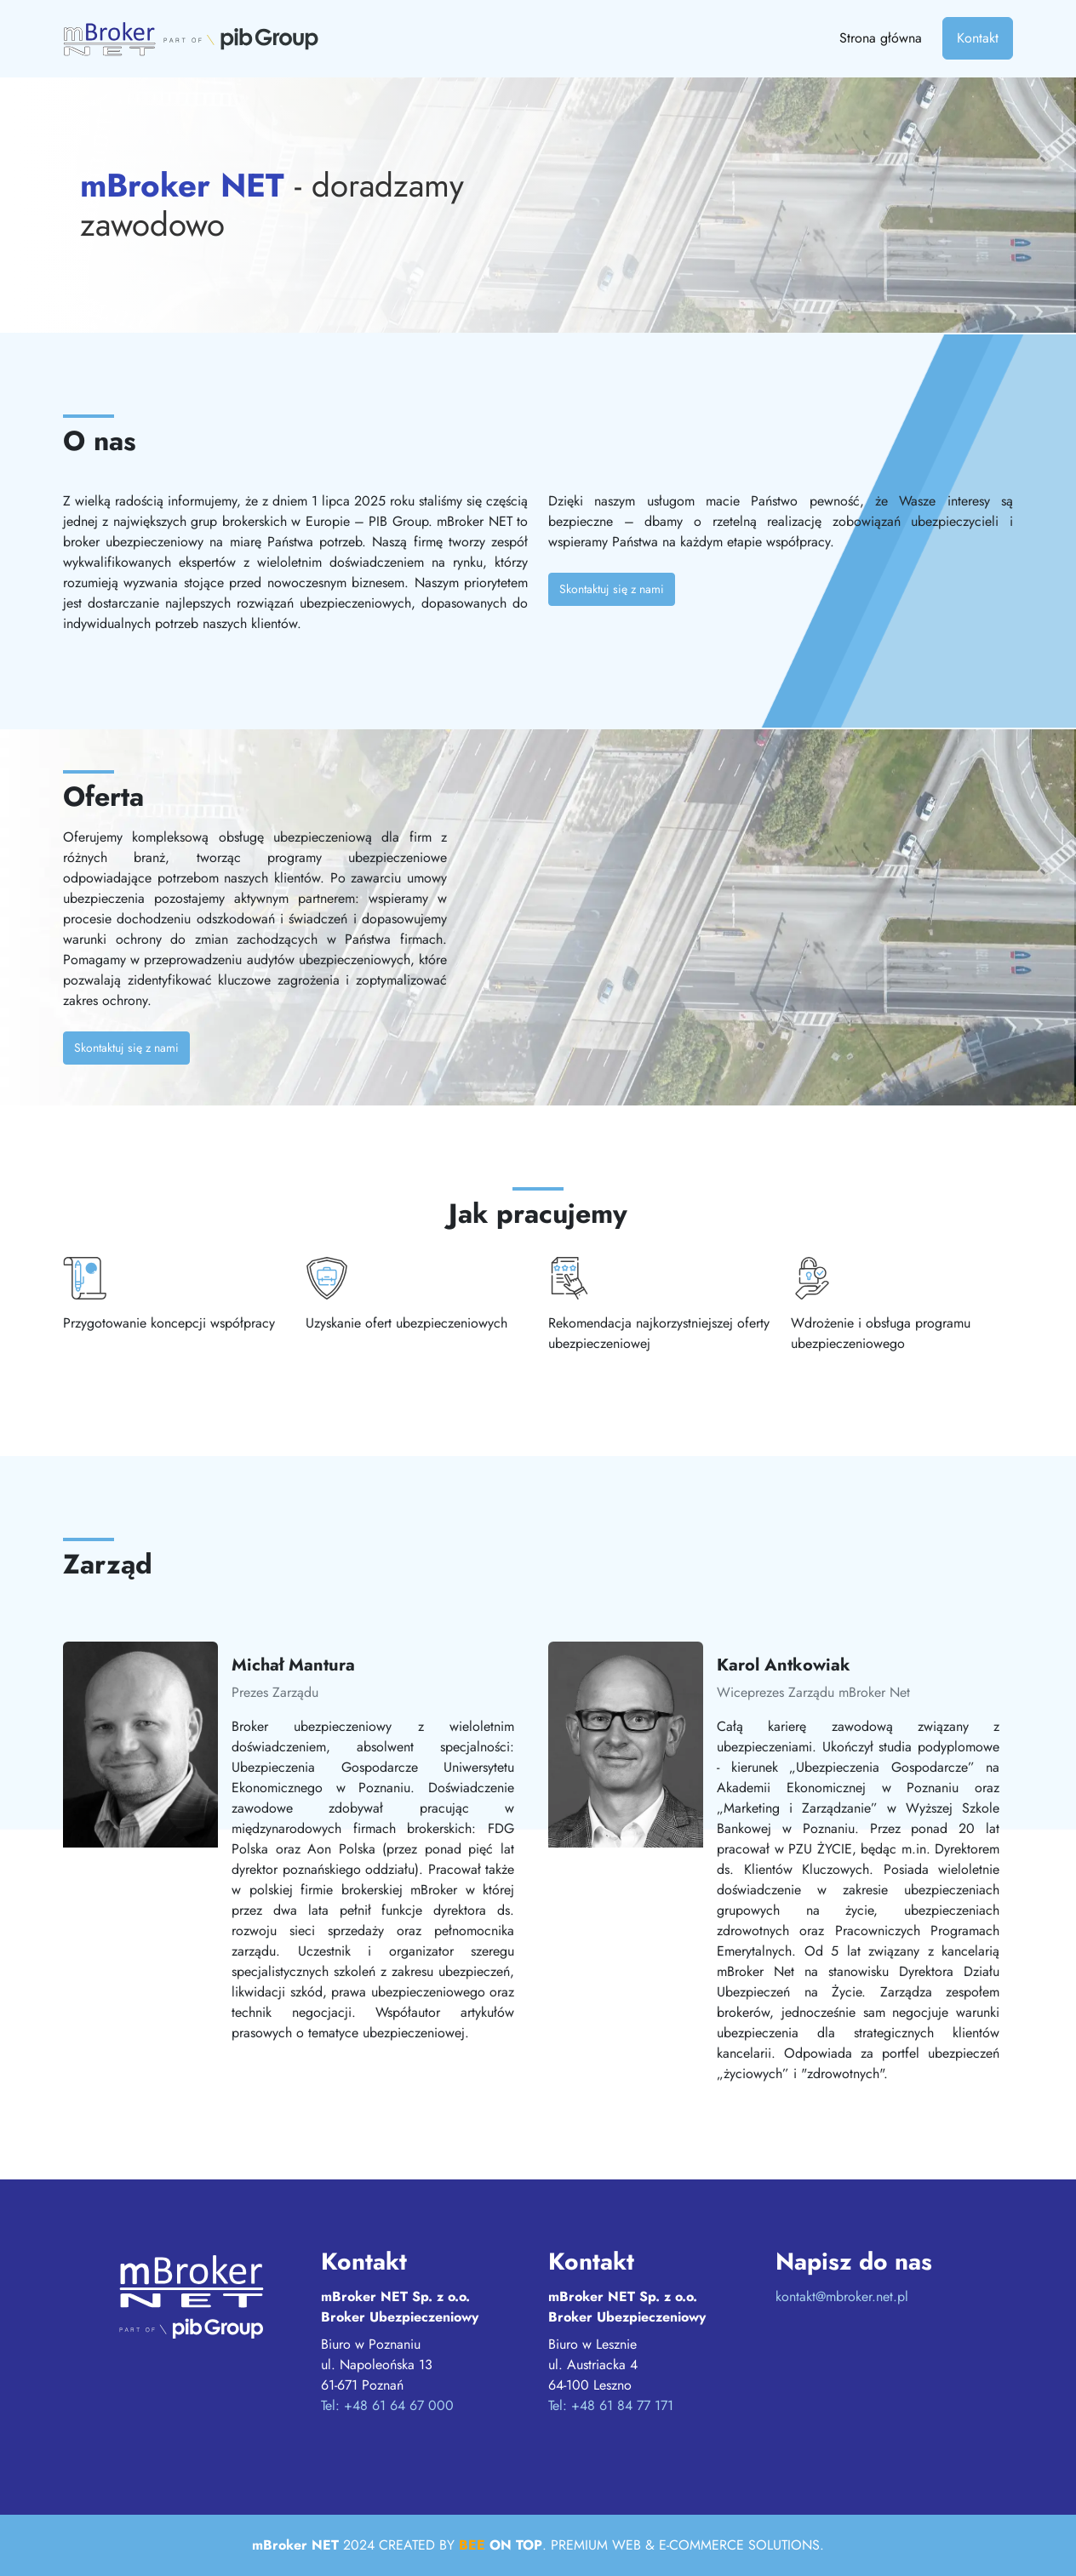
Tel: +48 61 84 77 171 (610, 2405)
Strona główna (880, 38)
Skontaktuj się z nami (611, 588)
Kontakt (978, 38)
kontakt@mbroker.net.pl (842, 2296)
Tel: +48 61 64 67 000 (387, 2405)
